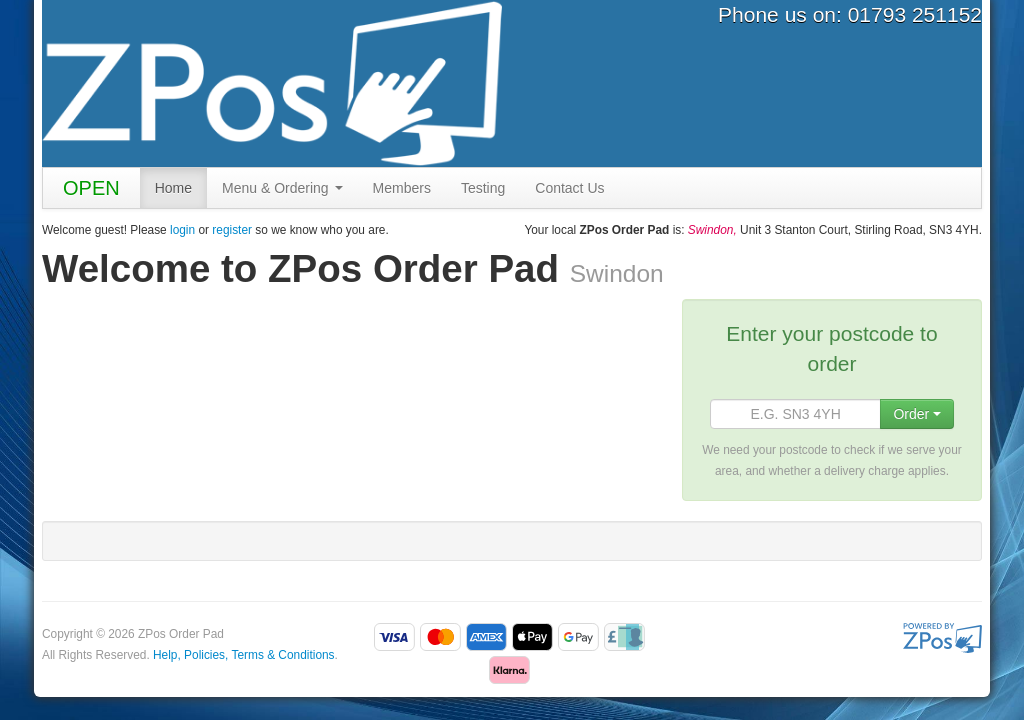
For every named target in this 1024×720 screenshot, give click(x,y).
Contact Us (569, 188)
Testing (483, 188)
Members (402, 188)
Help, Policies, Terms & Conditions (244, 655)
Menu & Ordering (282, 188)
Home (173, 188)
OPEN (91, 188)
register (232, 230)
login (182, 230)
